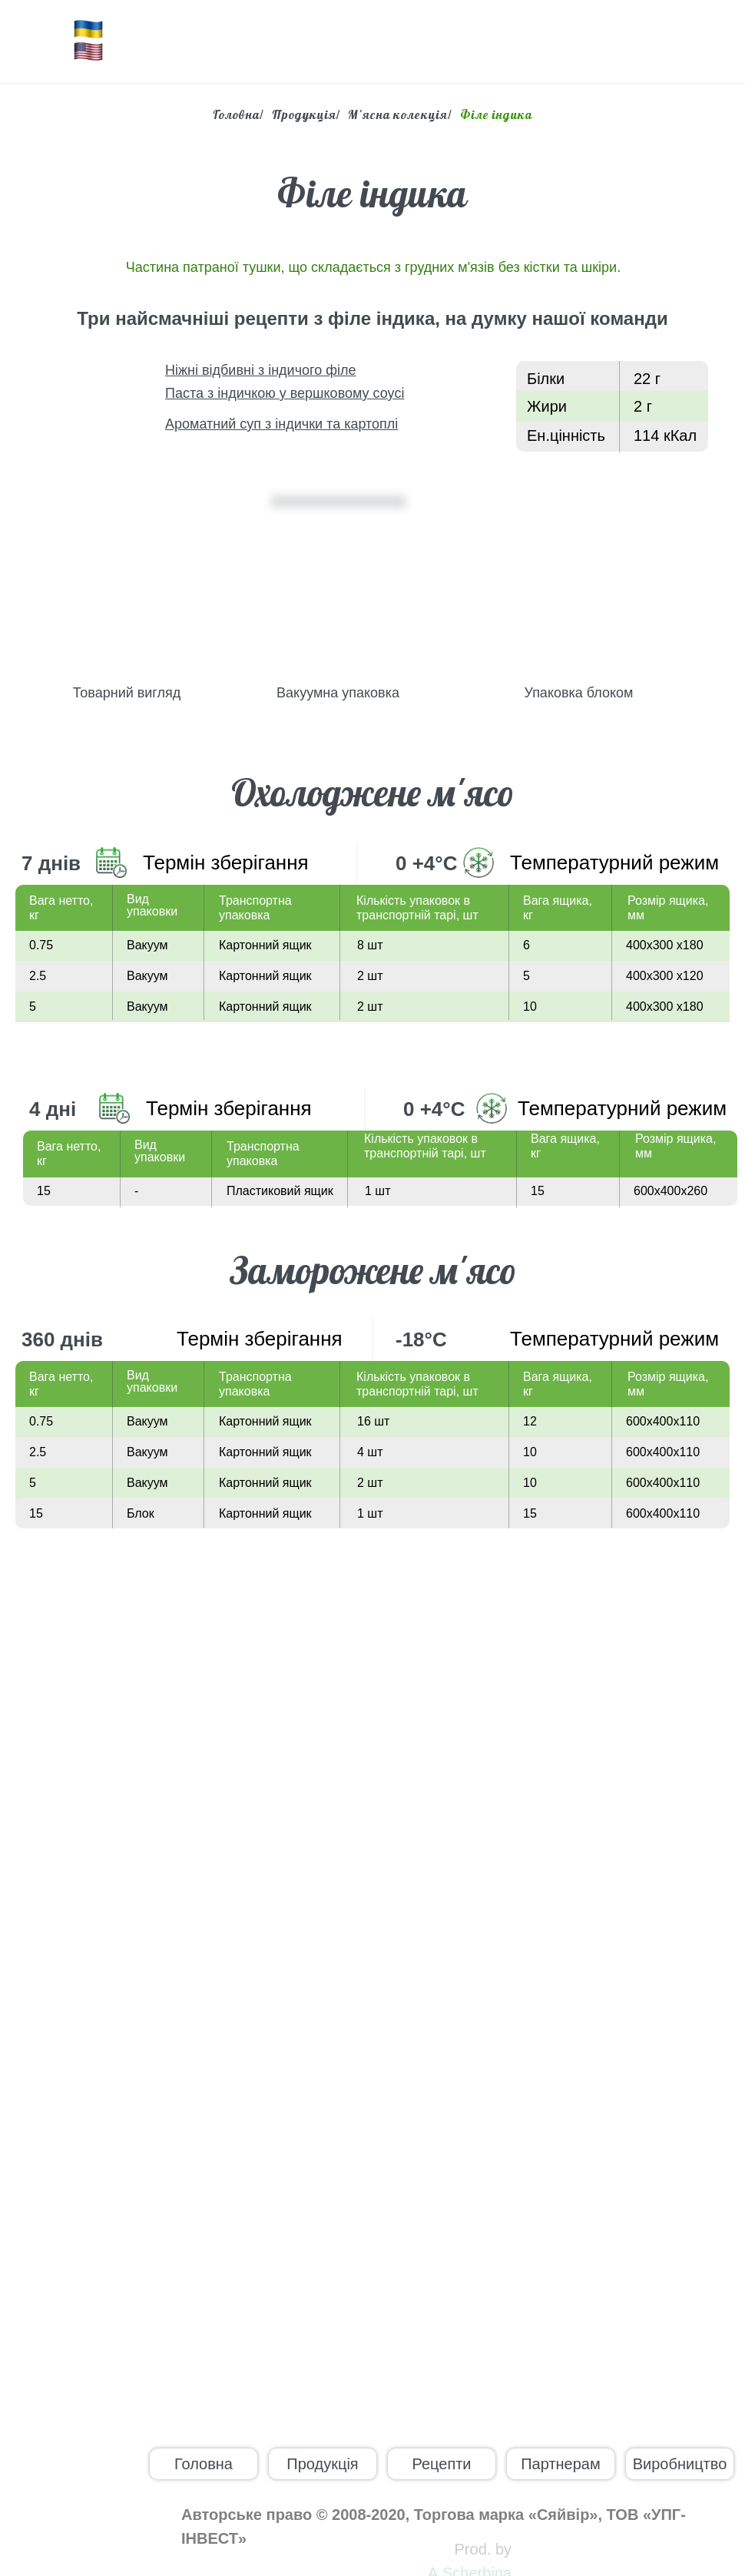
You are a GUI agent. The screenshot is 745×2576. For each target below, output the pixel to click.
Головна (236, 115)
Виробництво (680, 2463)
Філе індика (496, 115)
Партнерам (561, 2463)
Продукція (304, 115)
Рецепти (441, 2463)
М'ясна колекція (398, 115)
